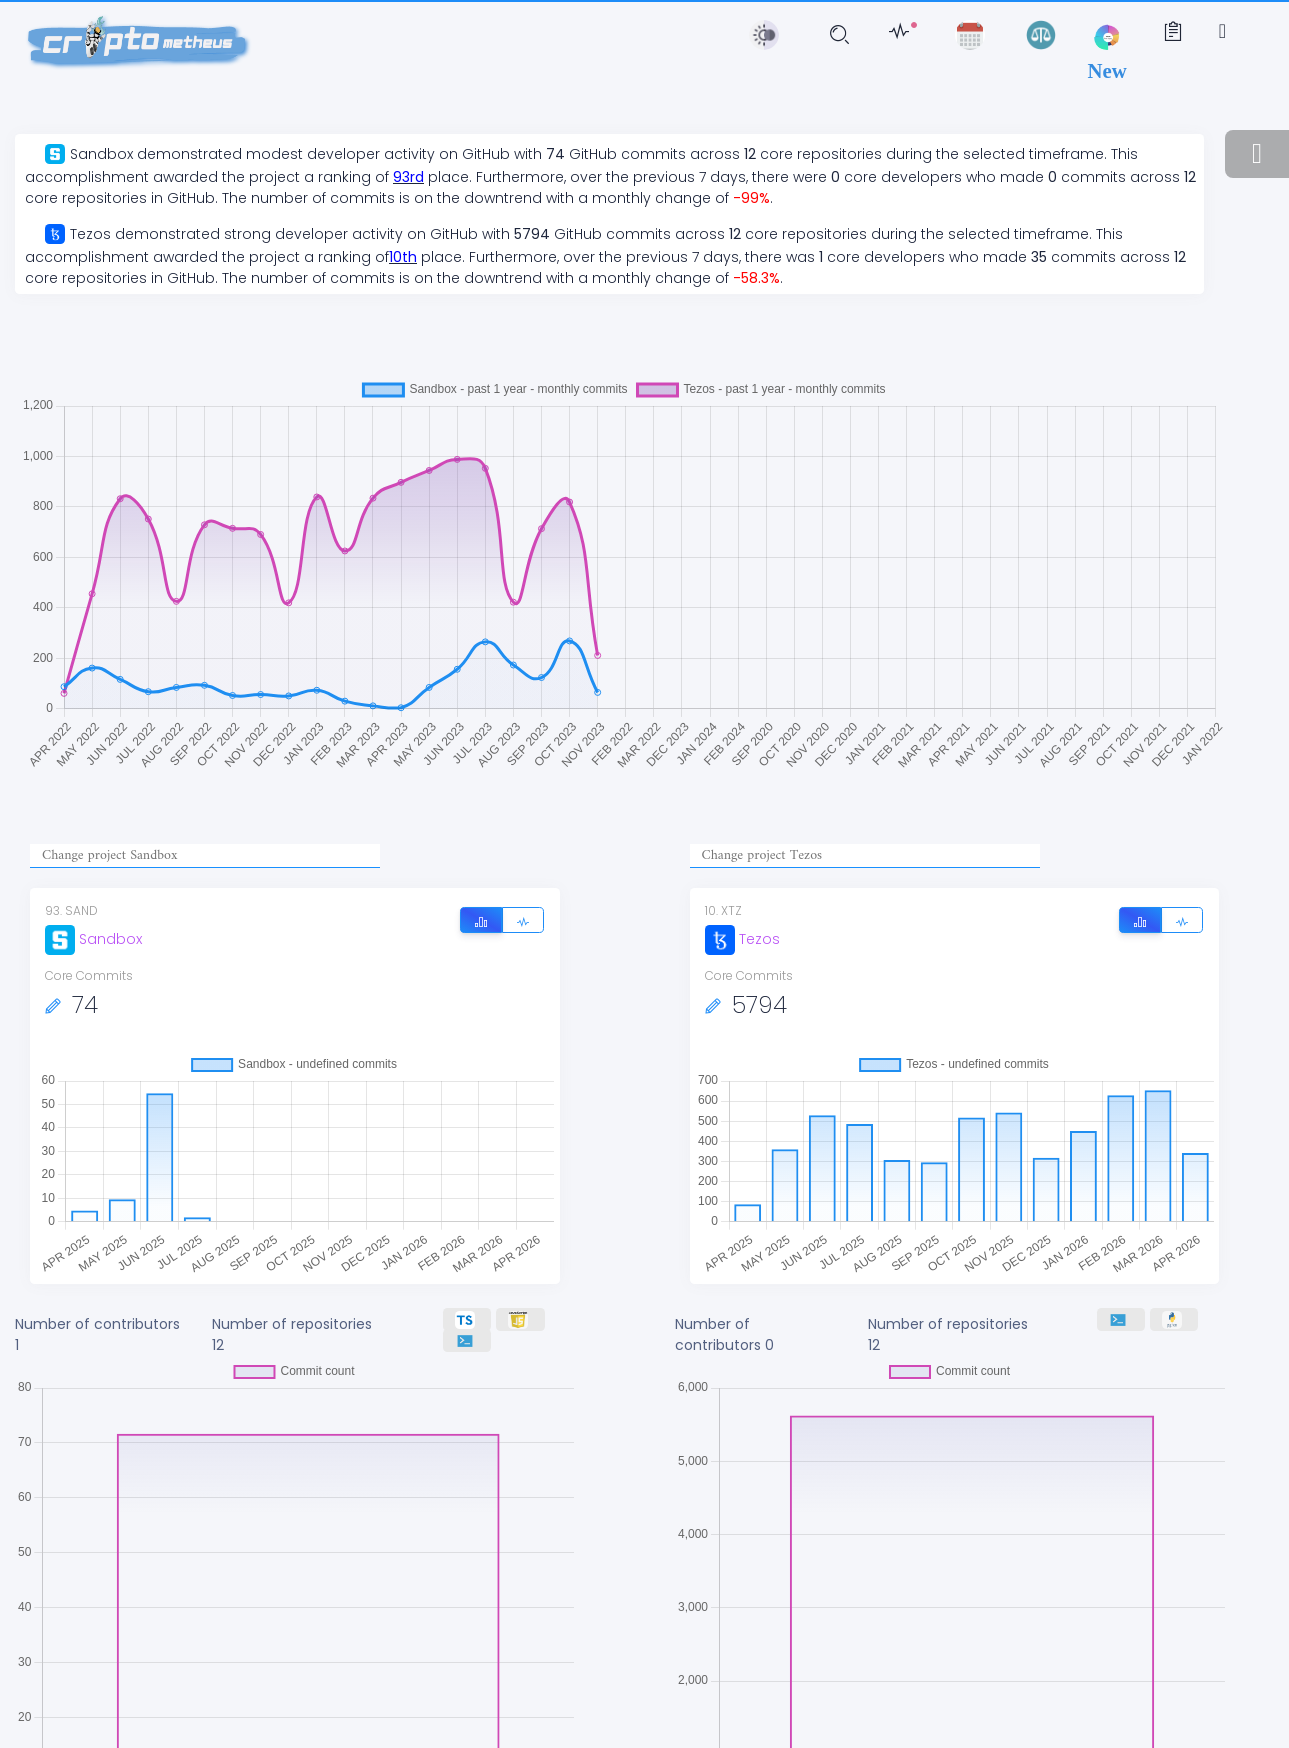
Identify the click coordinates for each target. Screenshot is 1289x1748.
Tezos (742, 939)
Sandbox (93, 939)
